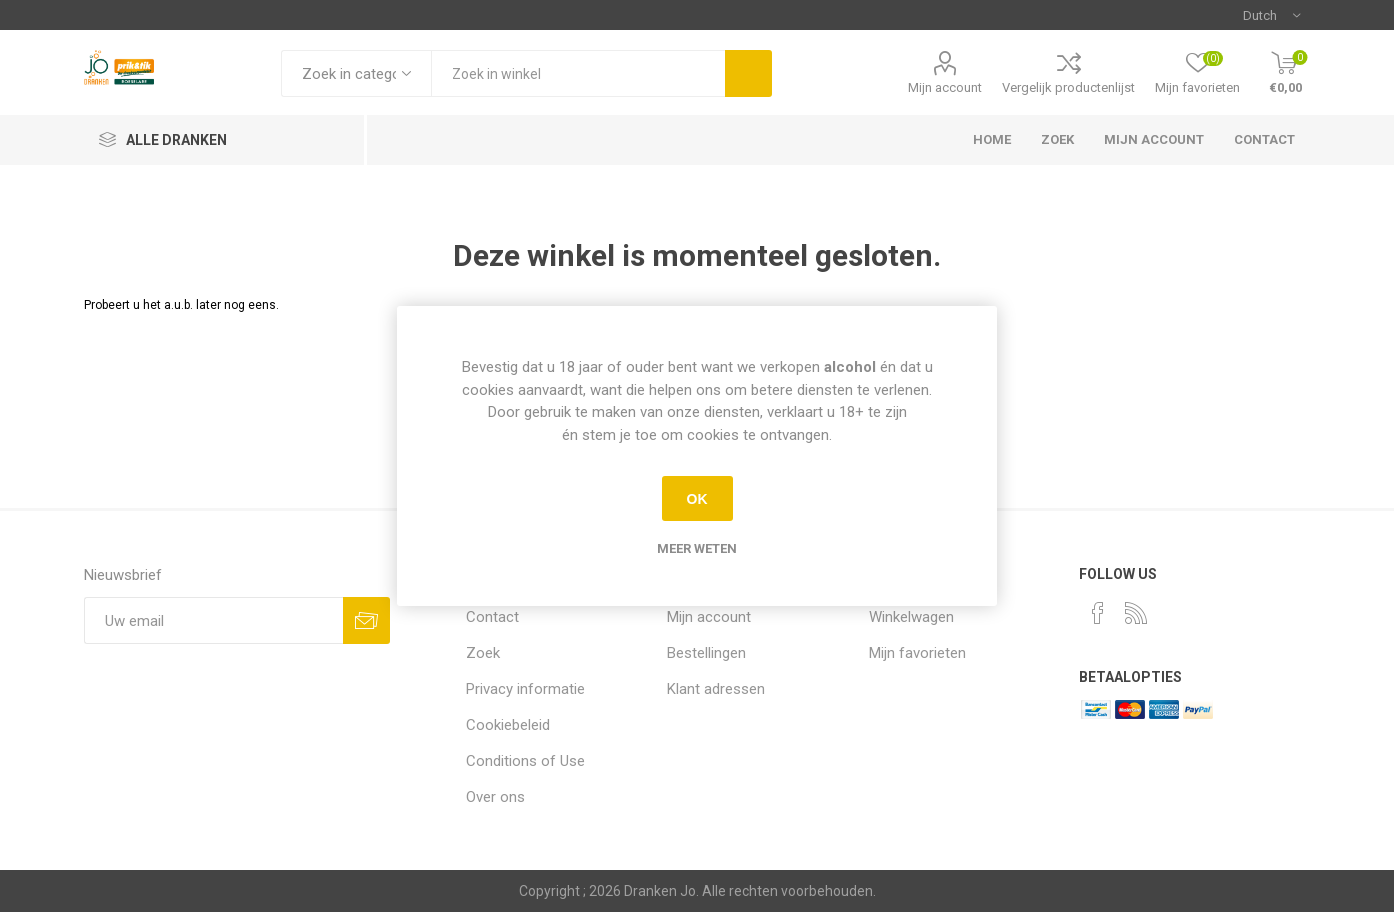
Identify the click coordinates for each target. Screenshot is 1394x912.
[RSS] (1136, 613)
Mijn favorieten (917, 653)
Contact (1264, 139)
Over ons (495, 797)
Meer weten (697, 548)
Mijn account (945, 87)
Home (992, 139)
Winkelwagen (911, 617)
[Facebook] (1098, 613)
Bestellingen (706, 653)
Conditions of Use (525, 761)
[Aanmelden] (214, 620)
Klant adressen (716, 689)
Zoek (1057, 139)
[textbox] (578, 73)
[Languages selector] (1271, 15)
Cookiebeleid (508, 725)
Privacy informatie (525, 689)
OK (697, 499)
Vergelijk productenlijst (1068, 87)
